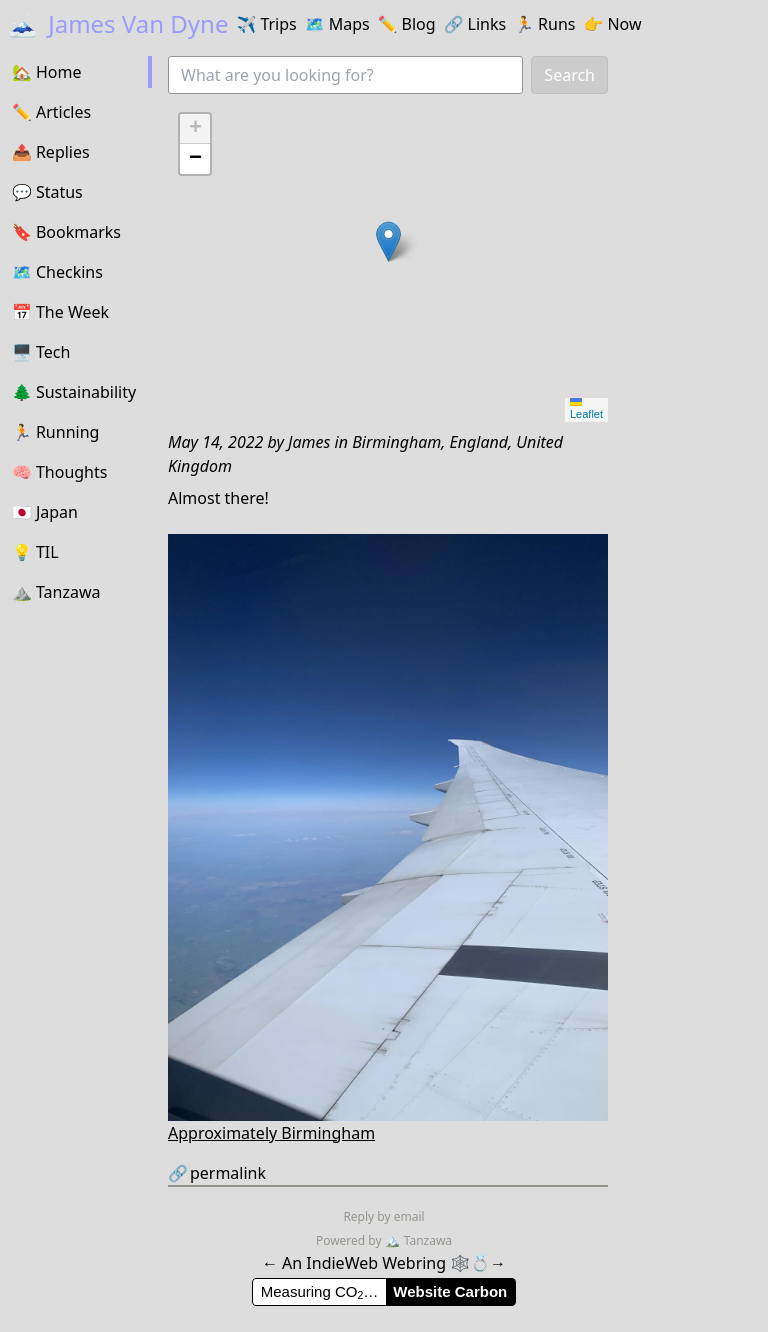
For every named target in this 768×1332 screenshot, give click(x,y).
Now (612, 24)
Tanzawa (418, 1240)
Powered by (350, 1240)
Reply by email (383, 1216)
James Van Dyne (118, 23)
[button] (388, 241)
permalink (217, 1173)
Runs (544, 24)
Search (569, 75)
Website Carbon (450, 1291)
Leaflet (586, 409)
